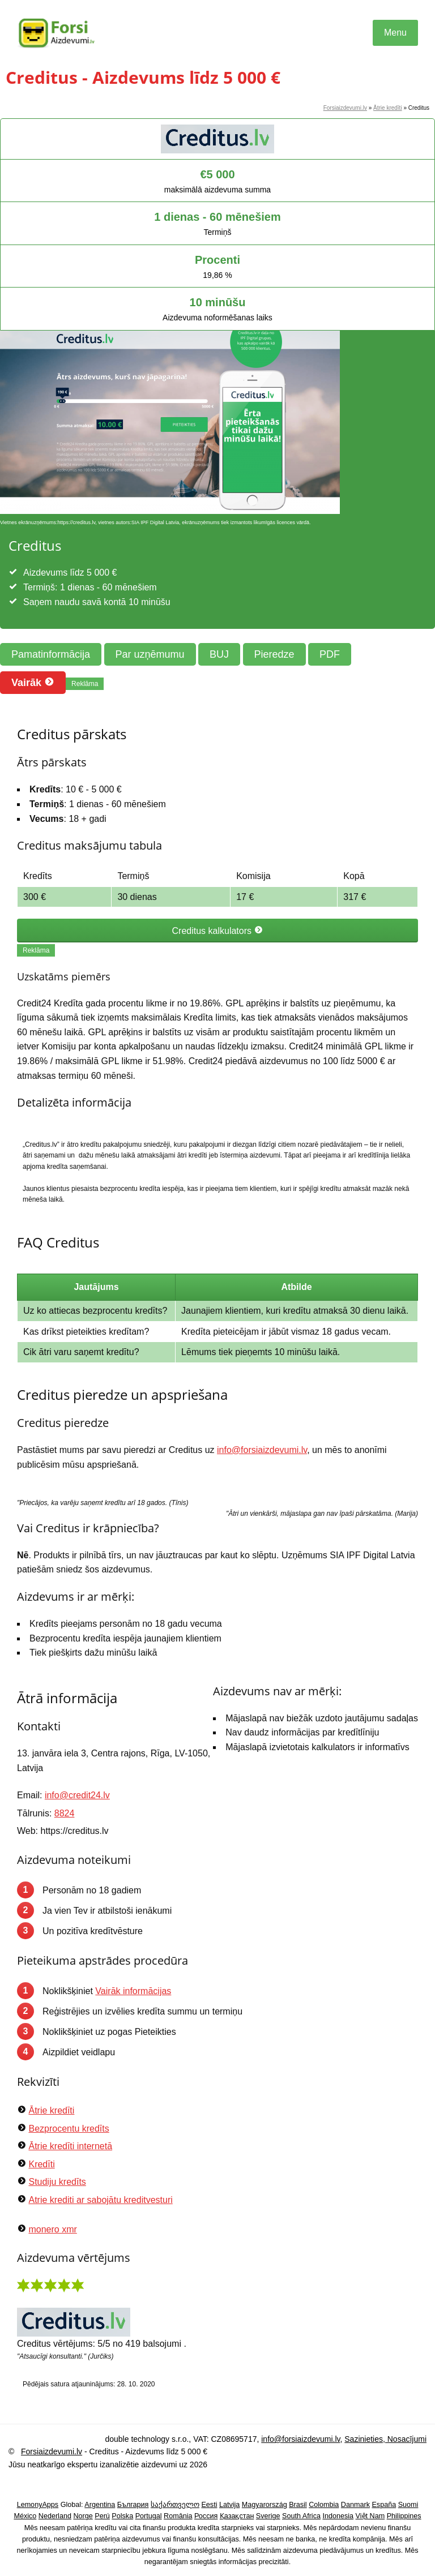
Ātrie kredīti (387, 108)
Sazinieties (363, 2439)
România (178, 2516)
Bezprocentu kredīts (68, 2128)
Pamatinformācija (50, 654)
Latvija (229, 2505)
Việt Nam (370, 2516)
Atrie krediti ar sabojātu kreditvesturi (100, 2200)
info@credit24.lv (77, 1795)
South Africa (301, 2516)
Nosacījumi (406, 2439)
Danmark (355, 2505)
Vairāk (32, 682)
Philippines (404, 2516)
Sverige (268, 2516)
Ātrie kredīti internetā (70, 2146)
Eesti (209, 2505)
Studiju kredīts (57, 2182)
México (25, 2516)
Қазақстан (237, 2516)
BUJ (219, 654)
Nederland (55, 2516)
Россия (206, 2516)
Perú (102, 2516)
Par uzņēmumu (150, 654)
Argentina (99, 2505)
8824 (64, 1813)
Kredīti (41, 2164)
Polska (122, 2516)
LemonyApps (38, 2505)
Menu (395, 32)
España (384, 2505)
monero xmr (52, 2229)
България (133, 2505)
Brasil (298, 2505)
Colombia (324, 2505)
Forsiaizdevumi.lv (345, 108)
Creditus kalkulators (217, 930)
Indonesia (337, 2516)
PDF (329, 654)
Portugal (148, 2516)
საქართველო (175, 2505)
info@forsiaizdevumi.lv (262, 1450)
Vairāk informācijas (133, 1991)
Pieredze (274, 654)
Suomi (408, 2505)
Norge (82, 2516)
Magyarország (264, 2505)
